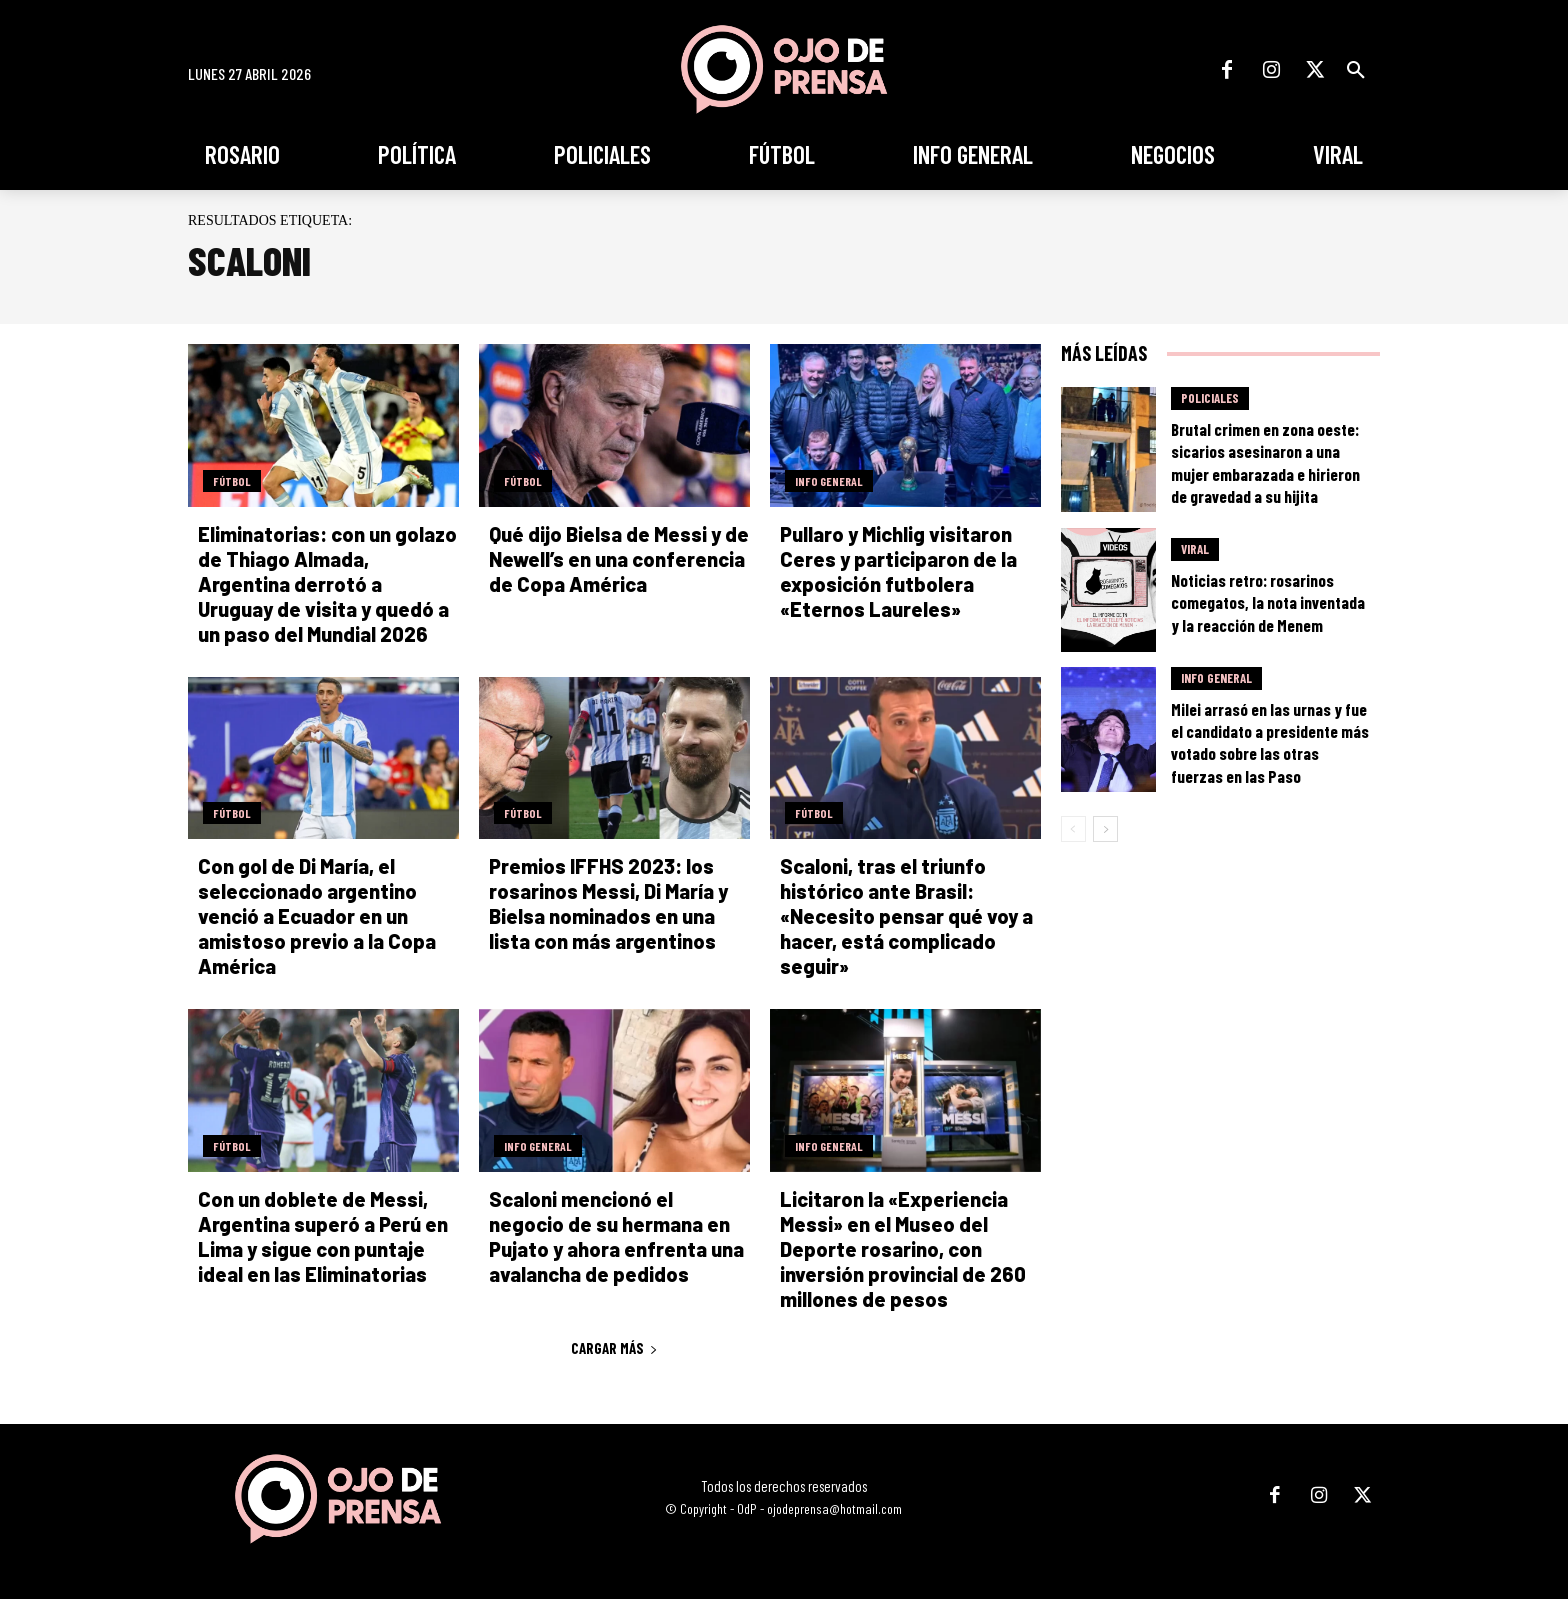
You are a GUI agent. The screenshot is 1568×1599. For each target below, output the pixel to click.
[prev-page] (1073, 829)
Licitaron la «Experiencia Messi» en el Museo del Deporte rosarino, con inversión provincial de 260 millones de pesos (903, 1249)
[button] (1356, 70)
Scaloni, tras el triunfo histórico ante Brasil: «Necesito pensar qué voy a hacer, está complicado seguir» (906, 916)
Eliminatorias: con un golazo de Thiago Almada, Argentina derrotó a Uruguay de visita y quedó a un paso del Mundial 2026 (327, 584)
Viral (1195, 549)
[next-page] (1105, 829)
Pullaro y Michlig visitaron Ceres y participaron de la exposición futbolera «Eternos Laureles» (898, 571)
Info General (829, 481)
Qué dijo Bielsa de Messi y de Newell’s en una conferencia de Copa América (619, 559)
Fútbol (232, 481)
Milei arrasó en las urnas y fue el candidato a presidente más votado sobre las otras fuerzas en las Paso (1270, 742)
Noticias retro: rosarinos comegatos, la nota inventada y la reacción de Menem (1268, 602)
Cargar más (614, 1348)
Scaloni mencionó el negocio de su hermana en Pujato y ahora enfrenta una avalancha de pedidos (616, 1236)
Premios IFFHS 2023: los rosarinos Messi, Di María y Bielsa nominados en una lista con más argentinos (608, 903)
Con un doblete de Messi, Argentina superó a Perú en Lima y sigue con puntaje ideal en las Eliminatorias (323, 1236)
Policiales (1210, 398)
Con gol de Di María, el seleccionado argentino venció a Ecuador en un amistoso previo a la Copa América (317, 916)
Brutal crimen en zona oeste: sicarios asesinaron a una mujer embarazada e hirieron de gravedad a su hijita (1265, 462)
